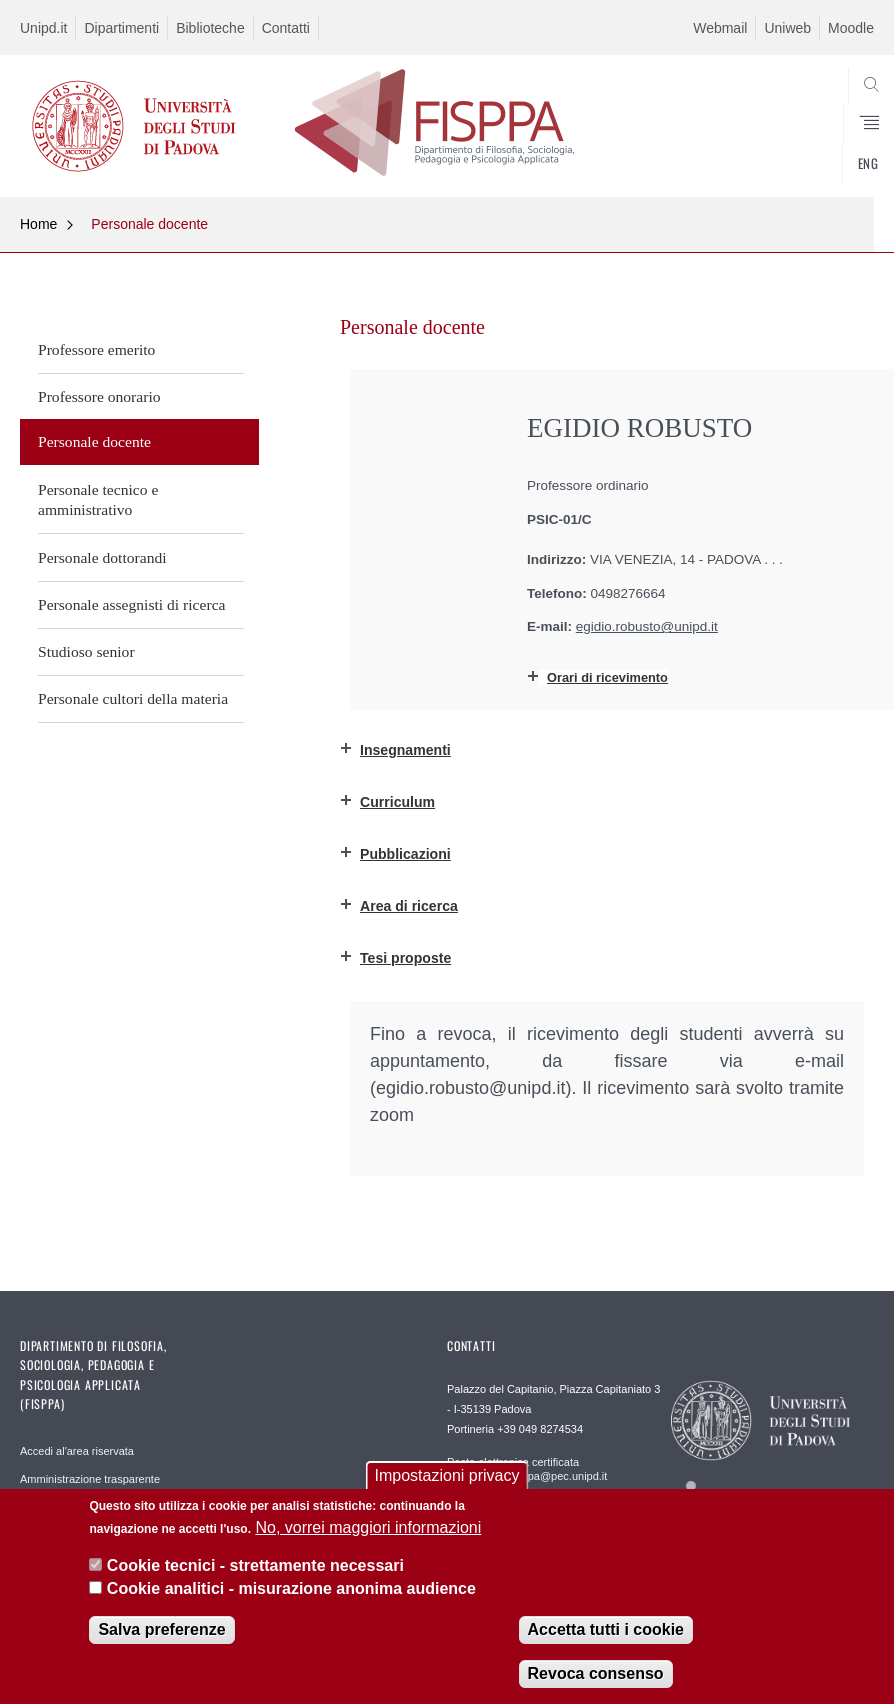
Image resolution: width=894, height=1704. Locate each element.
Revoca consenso (596, 1673)
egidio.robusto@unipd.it (647, 626)
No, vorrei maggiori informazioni (368, 1527)
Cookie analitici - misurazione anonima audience (291, 1588)
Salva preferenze (161, 1629)
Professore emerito (96, 349)
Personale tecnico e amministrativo (98, 499)
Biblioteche (210, 28)
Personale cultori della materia (133, 698)
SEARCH (815, 148)
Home (38, 224)
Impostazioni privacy (447, 1475)
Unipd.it (43, 28)
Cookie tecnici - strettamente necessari (255, 1565)
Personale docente (149, 224)
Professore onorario (99, 396)
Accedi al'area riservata (77, 1451)
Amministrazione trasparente (90, 1479)
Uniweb (787, 28)
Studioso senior (86, 651)
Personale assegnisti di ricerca (132, 604)
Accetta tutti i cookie (606, 1629)
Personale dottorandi (102, 557)
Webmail (720, 28)
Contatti (286, 28)
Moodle (851, 28)
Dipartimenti (121, 28)
